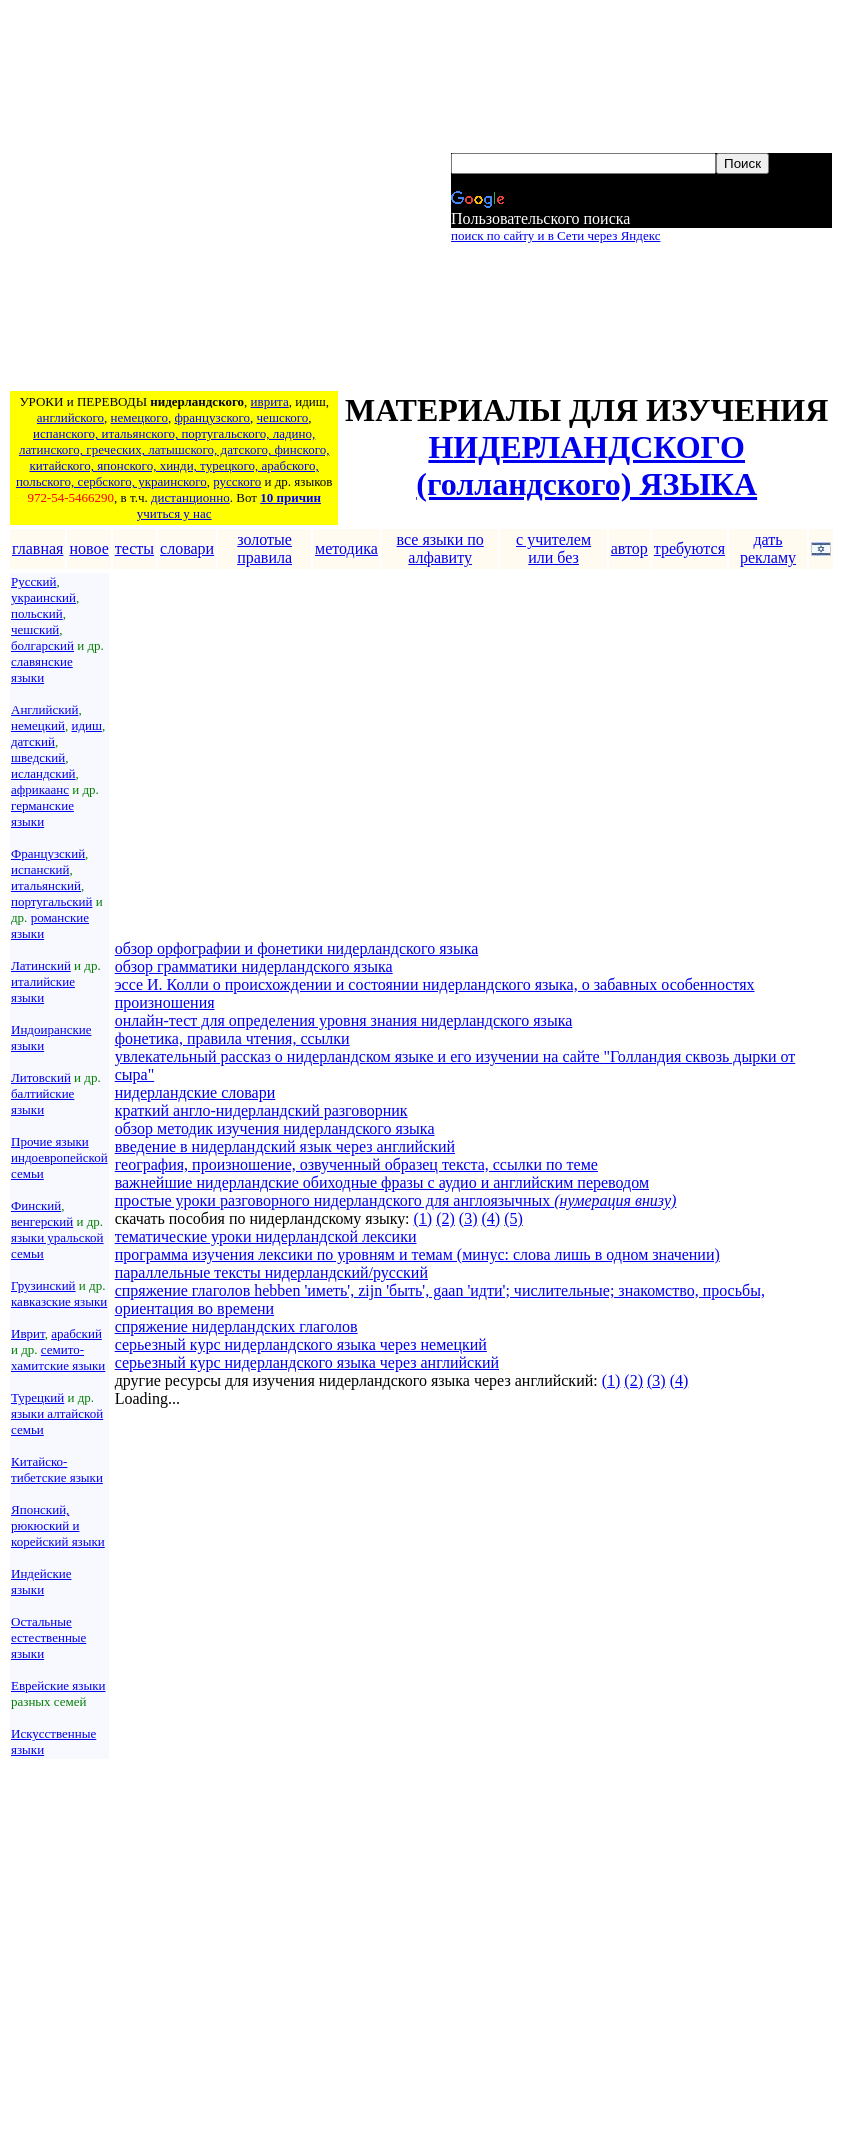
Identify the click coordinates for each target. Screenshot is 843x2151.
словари (187, 548)
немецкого (139, 417)
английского (70, 417)
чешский (35, 629)
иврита (270, 401)
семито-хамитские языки (58, 1357)
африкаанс (40, 789)
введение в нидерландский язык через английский (285, 1146)
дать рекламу (768, 548)
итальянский (46, 885)
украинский (43, 597)
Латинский (41, 965)
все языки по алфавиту (440, 548)
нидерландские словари (195, 1092)
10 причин (290, 497)
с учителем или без (553, 548)
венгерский (42, 1221)
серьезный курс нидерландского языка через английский (307, 1362)
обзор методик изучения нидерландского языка (275, 1128)
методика (346, 548)
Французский (48, 853)
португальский (51, 901)
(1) (423, 1218)
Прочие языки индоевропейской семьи (59, 1157)
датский (33, 741)
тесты (134, 548)
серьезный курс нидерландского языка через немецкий (301, 1344)
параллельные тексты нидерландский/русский (271, 1272)
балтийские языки (42, 1101)
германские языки (42, 813)
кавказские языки (59, 1301)
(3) (468, 1218)
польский (37, 613)
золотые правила (264, 548)
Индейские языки (41, 1581)
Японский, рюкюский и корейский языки (58, 1525)
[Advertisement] (187, 198)
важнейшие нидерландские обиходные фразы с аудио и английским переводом (382, 1182)
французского (212, 417)
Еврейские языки (58, 1685)
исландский (43, 773)
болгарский (42, 645)
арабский (76, 1333)
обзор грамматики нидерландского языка (254, 966)
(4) (490, 1218)
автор (629, 548)
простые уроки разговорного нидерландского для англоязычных (396, 1200)
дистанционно (190, 497)
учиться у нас (174, 513)
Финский (36, 1205)
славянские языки (42, 669)
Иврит (28, 1333)
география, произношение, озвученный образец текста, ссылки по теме (356, 1164)
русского (237, 481)
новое (88, 548)
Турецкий (37, 1397)
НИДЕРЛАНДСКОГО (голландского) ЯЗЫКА (586, 465)
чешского (283, 417)
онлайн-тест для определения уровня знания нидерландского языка (344, 1020)
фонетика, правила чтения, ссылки (232, 1038)
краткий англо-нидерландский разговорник (261, 1110)
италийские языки (43, 989)
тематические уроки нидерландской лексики (266, 1236)
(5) (513, 1218)
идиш (86, 725)
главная (37, 548)
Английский (44, 709)
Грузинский (43, 1285)
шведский (38, 757)
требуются (689, 548)
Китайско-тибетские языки (57, 1469)
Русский (34, 581)
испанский (40, 869)
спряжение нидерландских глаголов (236, 1326)
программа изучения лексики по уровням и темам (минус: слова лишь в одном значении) (417, 1254)
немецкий (38, 725)
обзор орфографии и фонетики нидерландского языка (297, 948)
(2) (445, 1218)
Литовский (41, 1077)
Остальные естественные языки (48, 1637)
